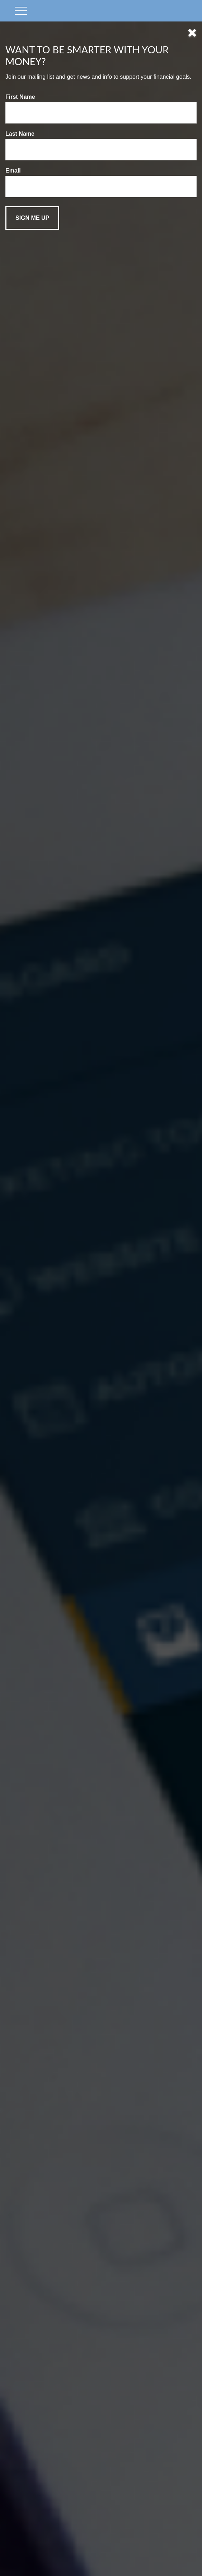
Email (13, 171)
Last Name (19, 134)
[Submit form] (32, 218)
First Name (20, 97)
